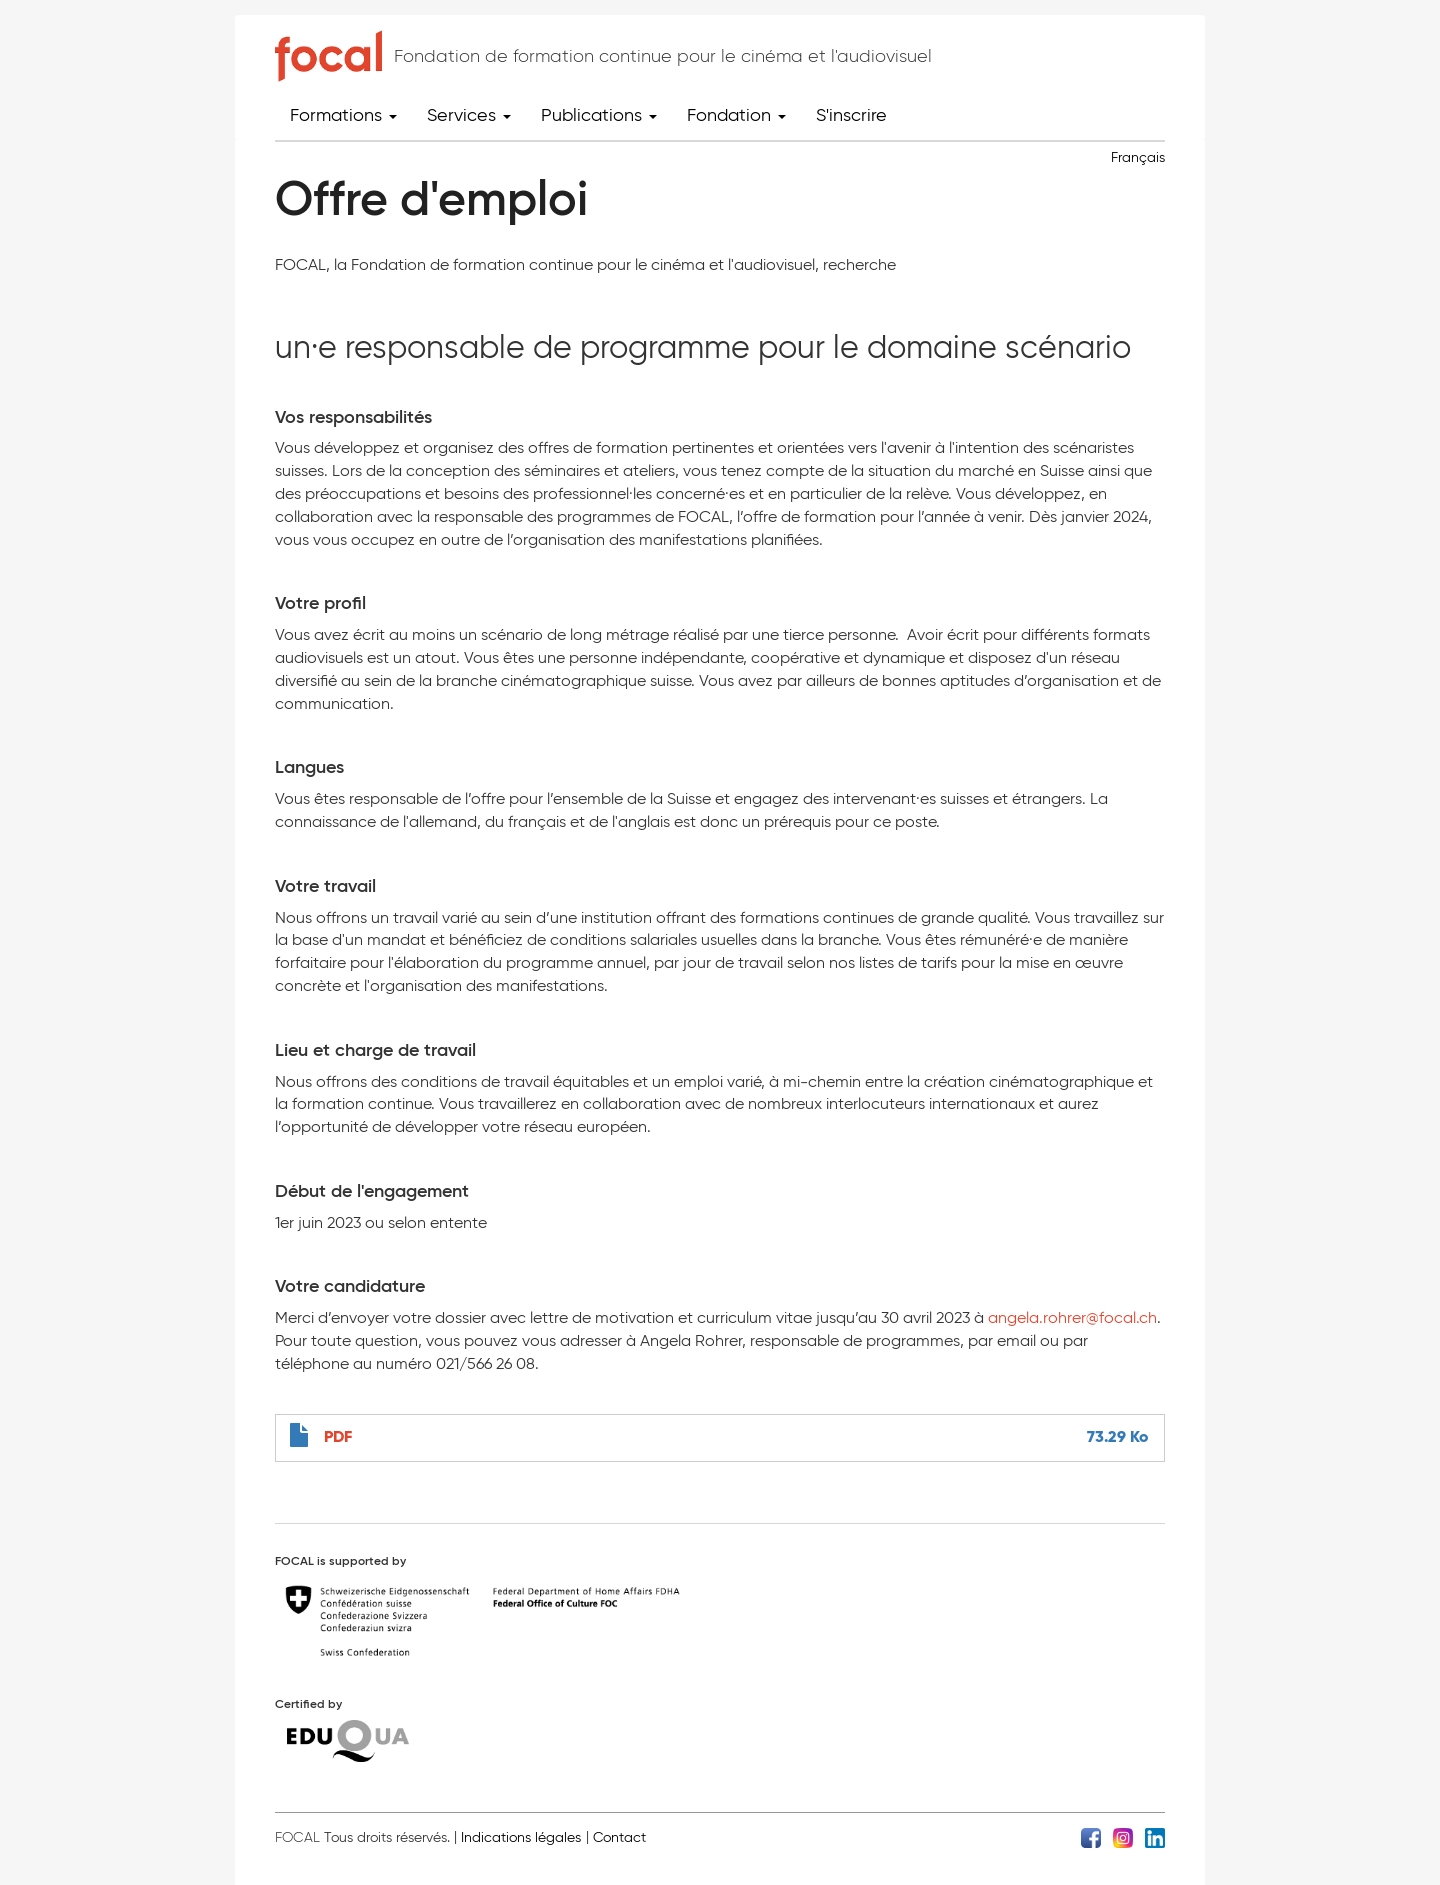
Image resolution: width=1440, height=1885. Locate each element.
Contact (619, 1837)
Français (1138, 157)
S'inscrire (851, 115)
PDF (338, 1436)
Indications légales (521, 1837)
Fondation (736, 115)
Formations (343, 115)
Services (469, 115)
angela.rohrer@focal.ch (1072, 1317)
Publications (599, 115)
